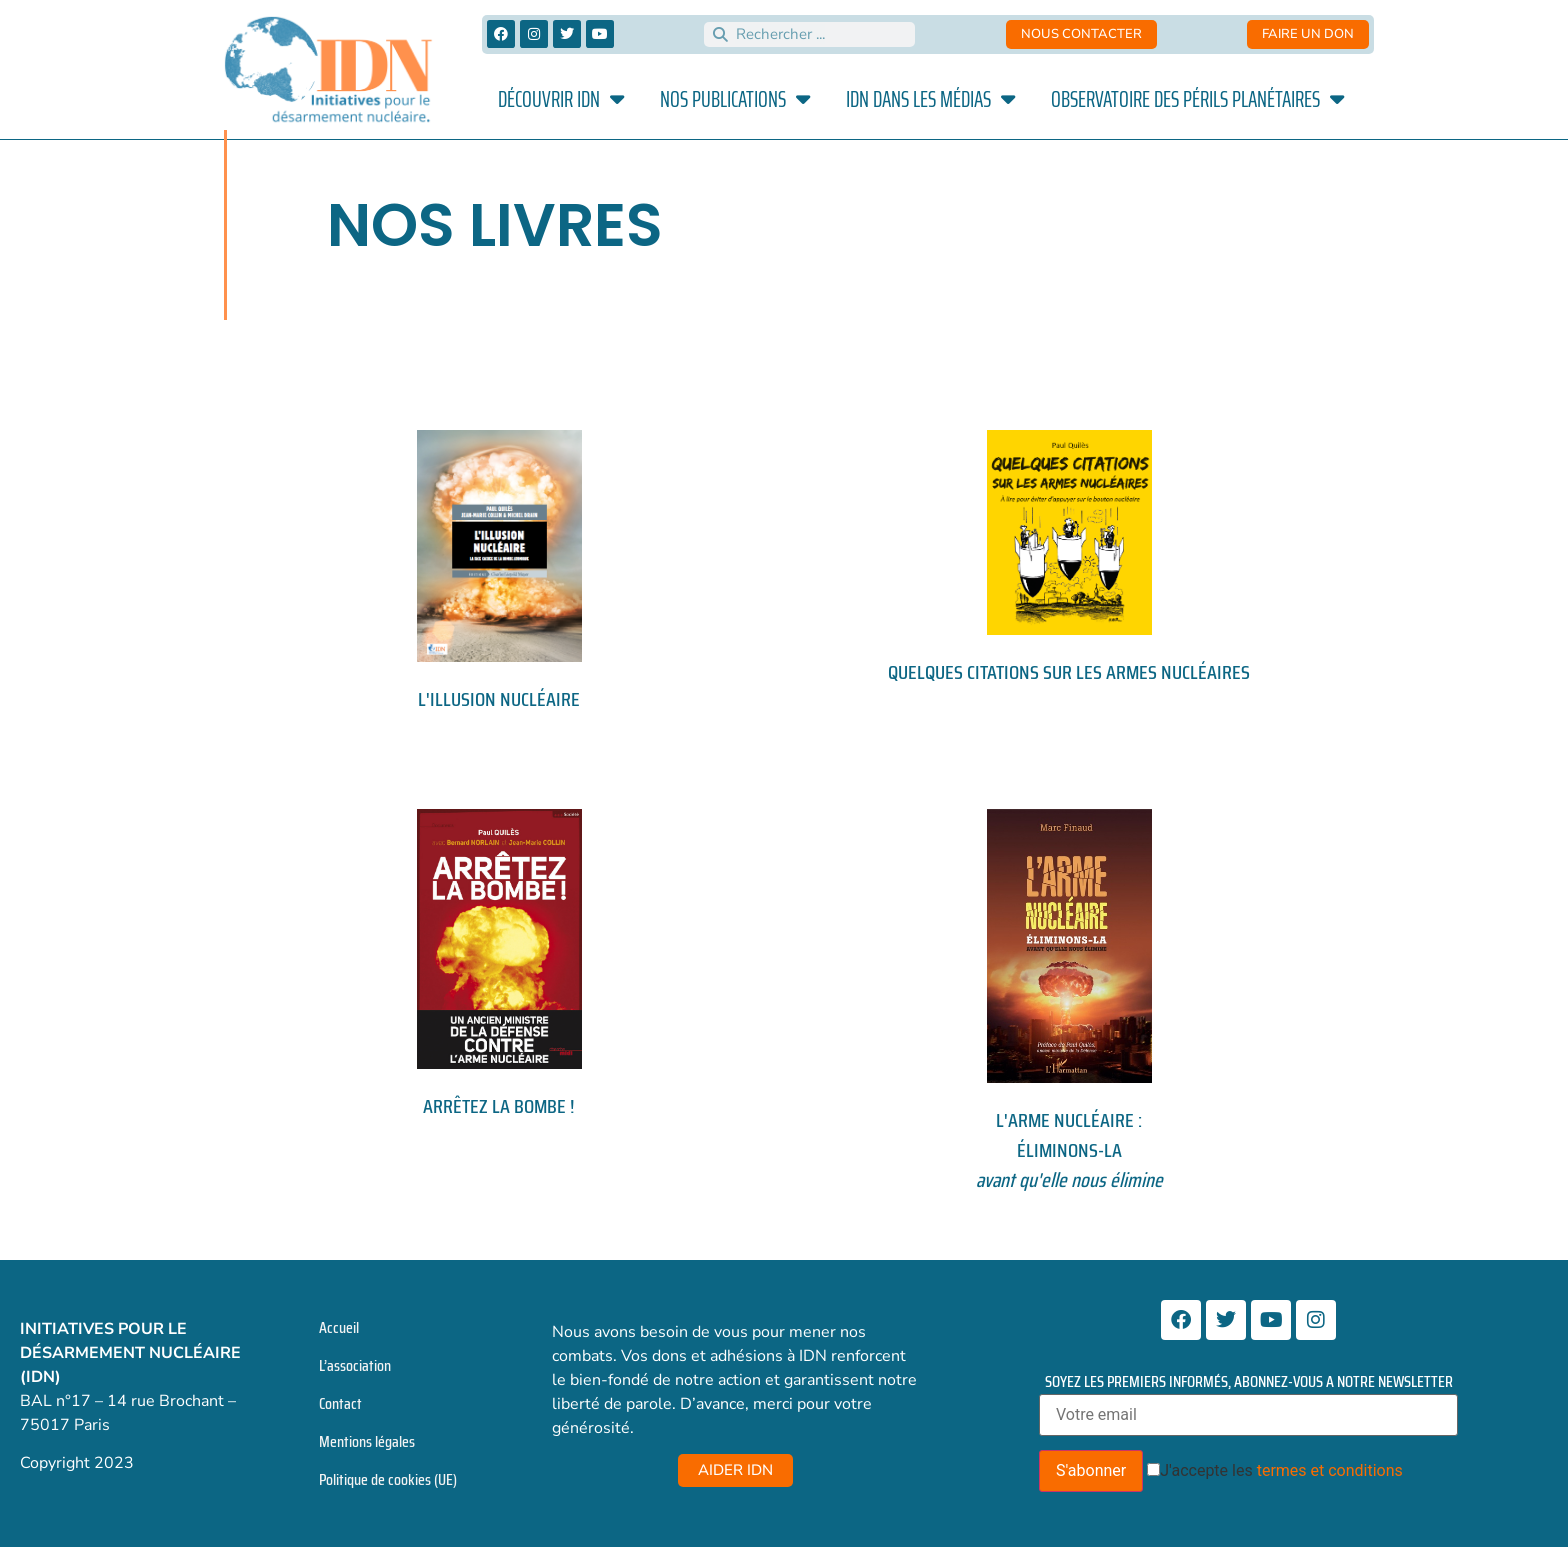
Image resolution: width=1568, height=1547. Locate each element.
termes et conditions (1330, 1470)
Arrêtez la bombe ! (499, 1106)
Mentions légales (367, 1441)
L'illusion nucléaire (499, 699)
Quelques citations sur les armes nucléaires (1069, 672)
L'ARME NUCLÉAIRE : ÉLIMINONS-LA (1069, 1150)
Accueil (339, 1327)
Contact (340, 1403)
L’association (355, 1365)
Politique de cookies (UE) (388, 1479)
